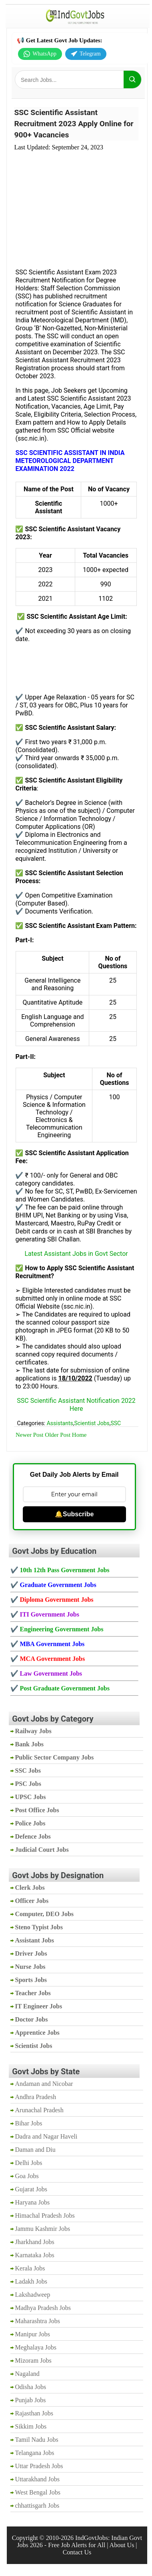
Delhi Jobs (28, 2162)
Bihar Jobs (28, 2123)
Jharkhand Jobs (34, 2241)
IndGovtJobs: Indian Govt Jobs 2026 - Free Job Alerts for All (79, 2541)
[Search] (132, 79)
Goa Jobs (27, 2176)
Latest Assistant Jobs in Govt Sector (76, 1253)
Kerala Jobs (30, 2268)
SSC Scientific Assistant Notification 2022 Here (76, 1404)
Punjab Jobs (30, 2400)
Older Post (57, 1435)
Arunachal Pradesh (39, 2110)
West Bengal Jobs (37, 2492)
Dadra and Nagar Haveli (46, 2136)
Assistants (60, 1423)
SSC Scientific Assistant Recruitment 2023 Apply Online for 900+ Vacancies (73, 123)
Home (79, 1435)
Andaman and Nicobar (44, 2083)
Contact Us (77, 2552)
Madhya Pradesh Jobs (43, 2307)
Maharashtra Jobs (37, 2321)
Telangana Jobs (34, 2452)
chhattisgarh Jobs (37, 2505)
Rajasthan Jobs (34, 2413)
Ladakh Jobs (31, 2281)
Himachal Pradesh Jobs (45, 2215)
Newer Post (30, 1435)
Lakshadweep (32, 2294)
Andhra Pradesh (35, 2096)
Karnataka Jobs (34, 2255)
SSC (115, 1423)
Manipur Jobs (32, 2334)
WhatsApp (40, 54)
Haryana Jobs (32, 2202)
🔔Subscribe (74, 1514)
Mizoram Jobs (33, 2360)
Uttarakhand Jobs (37, 2479)
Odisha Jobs (30, 2386)
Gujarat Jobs (31, 2189)
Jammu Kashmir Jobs (42, 2228)
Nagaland (27, 2373)
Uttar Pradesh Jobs (39, 2466)
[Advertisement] (76, 205)
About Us (122, 2545)
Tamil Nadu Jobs (36, 2439)
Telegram (86, 54)
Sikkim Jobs (31, 2426)
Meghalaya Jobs (36, 2347)
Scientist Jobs (91, 1423)
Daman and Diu (35, 2149)
